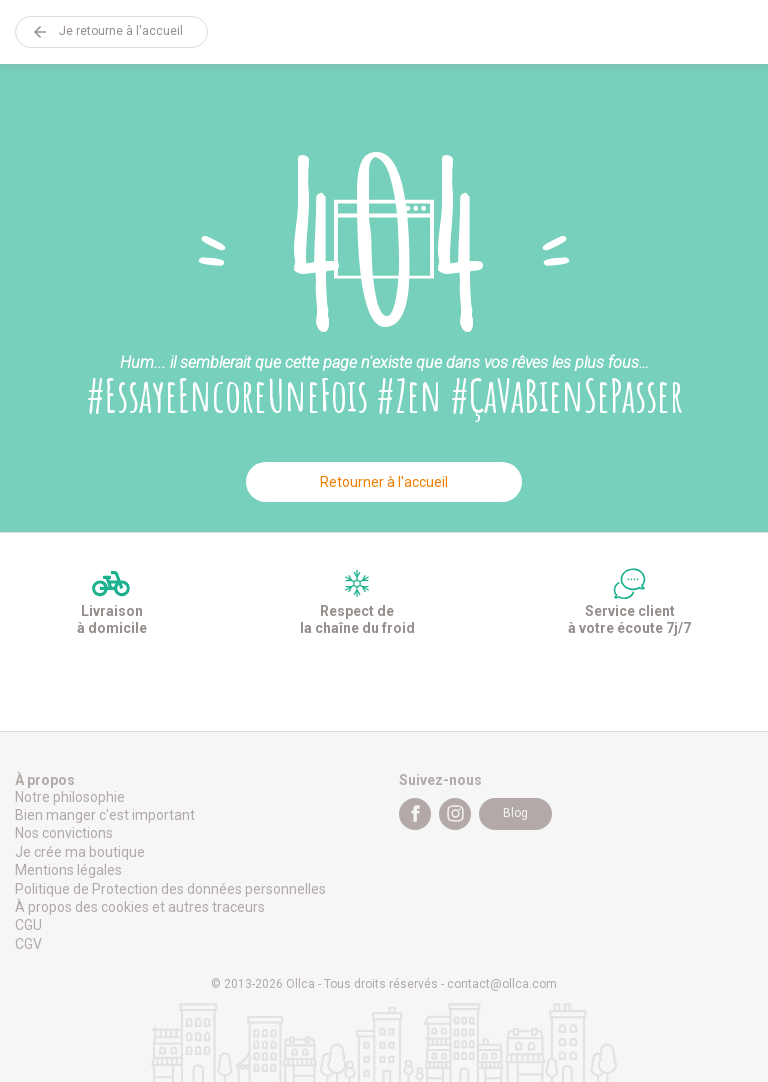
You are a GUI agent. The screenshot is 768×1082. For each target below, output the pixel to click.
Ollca (384, 32)
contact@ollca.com (502, 984)
